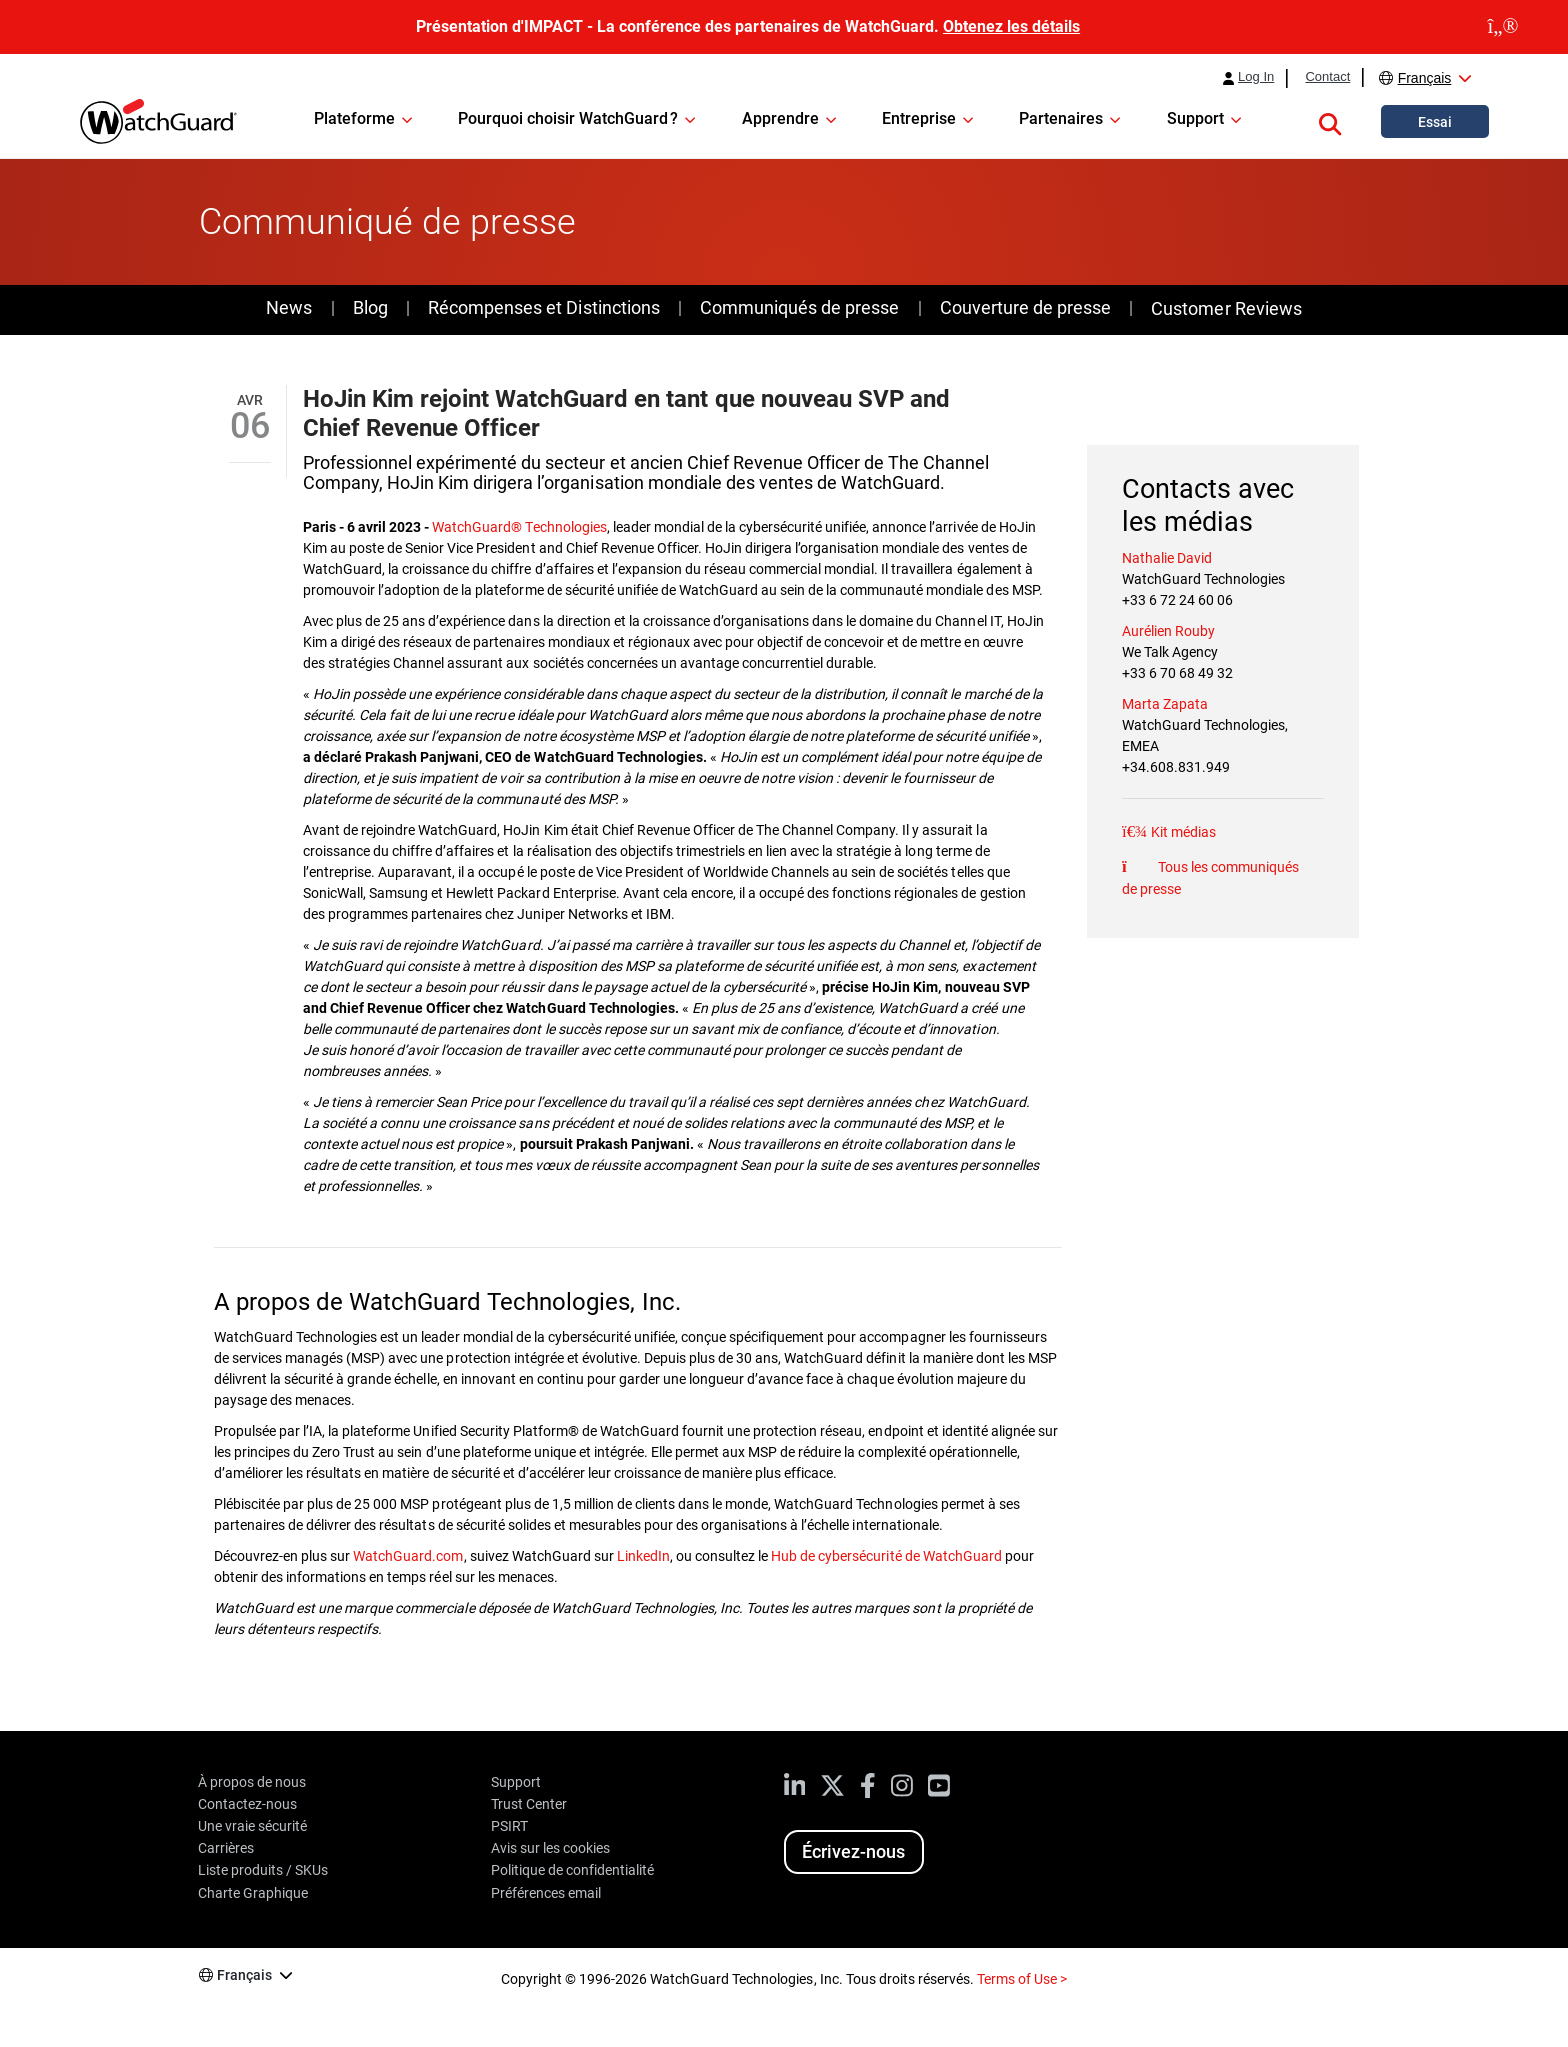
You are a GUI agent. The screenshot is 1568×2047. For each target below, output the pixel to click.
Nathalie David (1167, 558)
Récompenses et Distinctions (543, 307)
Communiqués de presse (799, 307)
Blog (370, 307)
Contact (1327, 77)
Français (1425, 78)
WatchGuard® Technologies (519, 527)
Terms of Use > (1022, 1979)
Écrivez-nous (853, 1851)
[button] (1330, 121)
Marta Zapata (1165, 704)
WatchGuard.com (408, 1556)
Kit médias (1182, 832)
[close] (1503, 27)
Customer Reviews (1226, 308)
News (289, 307)
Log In (1256, 77)
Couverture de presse (1025, 307)
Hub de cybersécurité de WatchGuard (886, 1556)
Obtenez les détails (1011, 26)
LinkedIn (643, 1556)
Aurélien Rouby (1168, 631)
